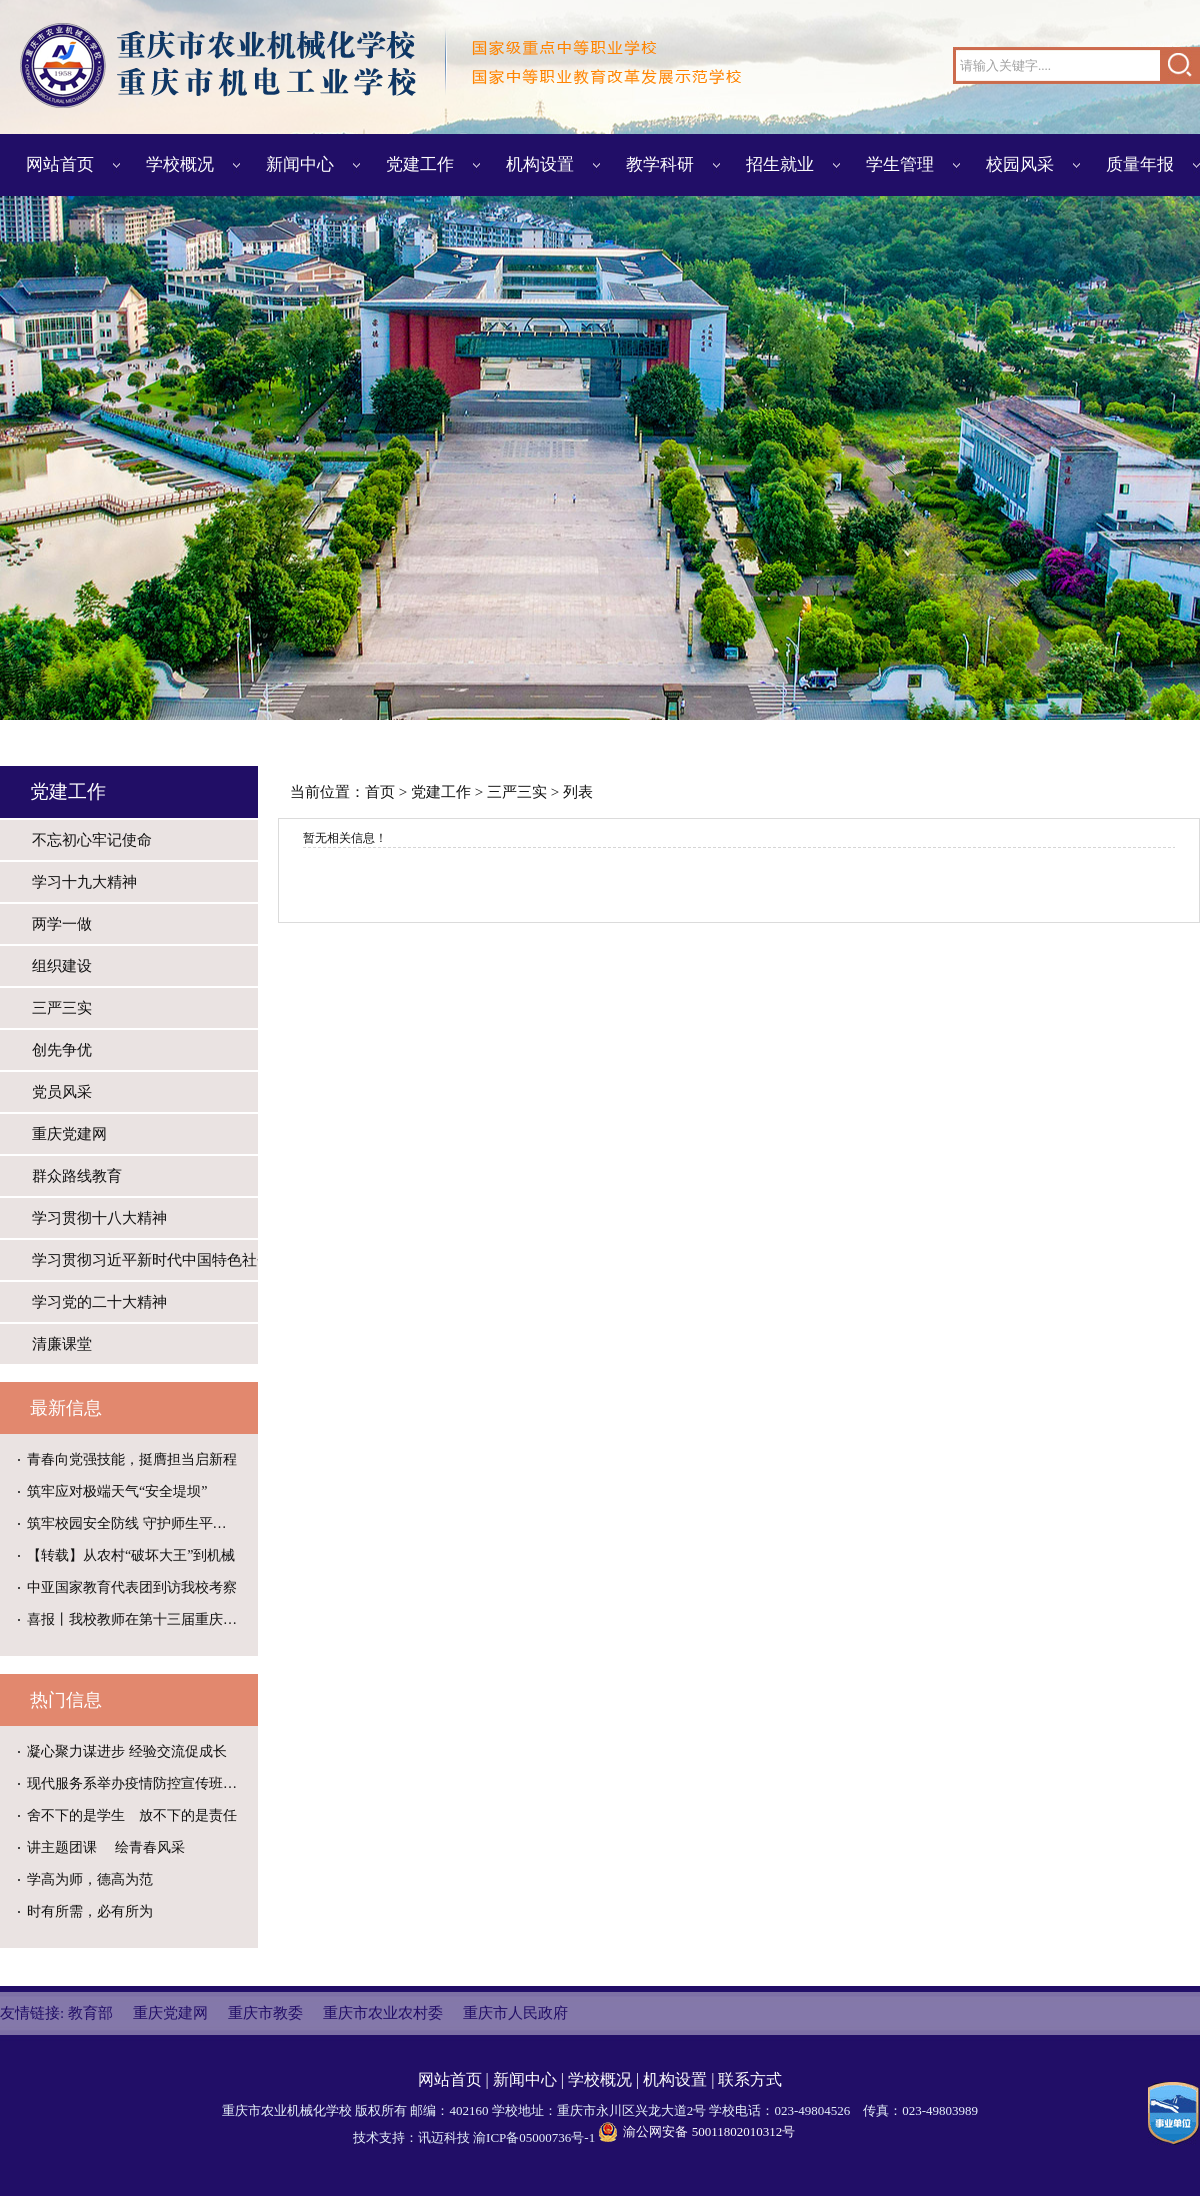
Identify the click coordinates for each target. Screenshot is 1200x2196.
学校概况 (180, 164)
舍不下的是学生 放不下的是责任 (132, 1815)
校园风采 (1020, 164)
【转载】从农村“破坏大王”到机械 (131, 1555)
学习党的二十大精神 (99, 1302)
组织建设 (62, 966)
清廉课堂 (62, 1344)
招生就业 (780, 164)
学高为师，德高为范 (90, 1879)
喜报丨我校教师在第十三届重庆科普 (139, 1619)
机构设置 (540, 164)
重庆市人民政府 (515, 2013)
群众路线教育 (77, 1176)
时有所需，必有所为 (90, 1911)
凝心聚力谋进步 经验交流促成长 (127, 1751)
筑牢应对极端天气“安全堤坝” (117, 1491)
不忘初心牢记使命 (92, 840)
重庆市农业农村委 (383, 2013)
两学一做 (62, 924)
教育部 (90, 2013)
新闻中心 (300, 164)
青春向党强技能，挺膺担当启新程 (132, 1459)
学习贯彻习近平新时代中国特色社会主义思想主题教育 (145, 1260)
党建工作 (420, 164)
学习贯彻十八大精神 (99, 1218)
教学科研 (660, 164)
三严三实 (62, 1008)
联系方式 (750, 2079)
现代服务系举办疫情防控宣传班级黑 (139, 1783)
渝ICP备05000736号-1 (534, 2137)
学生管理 (900, 164)
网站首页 (60, 164)
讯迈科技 (444, 2137)
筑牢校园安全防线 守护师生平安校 (134, 1523)
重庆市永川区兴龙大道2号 (632, 2110)
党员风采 (62, 1092)
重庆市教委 (265, 2013)
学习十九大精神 (84, 882)
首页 (380, 792)
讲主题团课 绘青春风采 (106, 1847)
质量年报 (1140, 164)
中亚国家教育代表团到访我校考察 (132, 1587)
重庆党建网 (69, 1134)
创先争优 (62, 1050)
